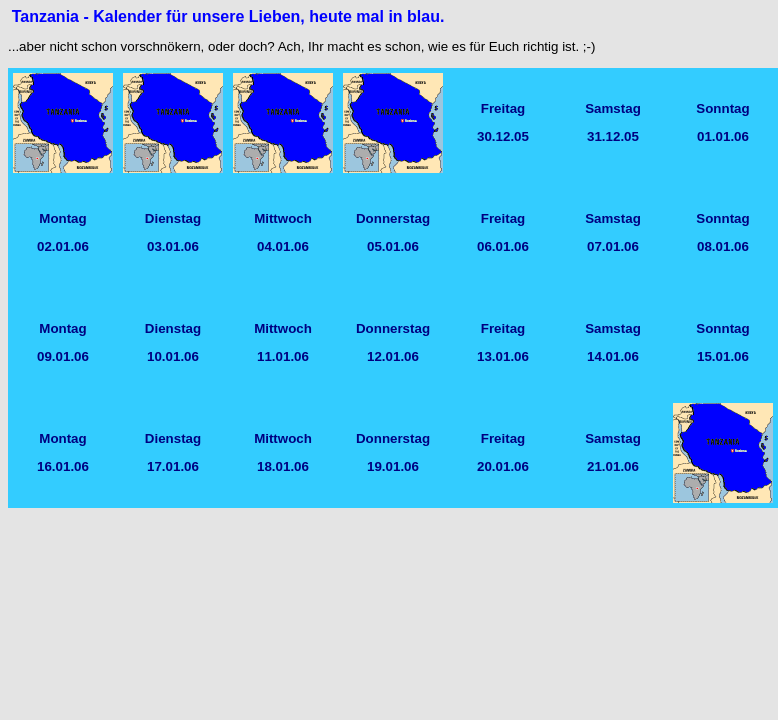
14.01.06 (613, 356)
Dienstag (173, 218)
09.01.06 (63, 356)
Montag (62, 218)
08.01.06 (723, 246)
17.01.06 (173, 466)
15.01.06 (723, 356)
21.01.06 (613, 466)
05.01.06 (393, 246)
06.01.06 (503, 246)
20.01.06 (503, 466)
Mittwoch (283, 218)
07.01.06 (613, 246)
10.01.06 (173, 356)
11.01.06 (283, 356)
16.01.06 (63, 466)
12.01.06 (393, 356)
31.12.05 (613, 136)
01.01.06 (723, 136)
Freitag (503, 108)
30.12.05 (503, 136)
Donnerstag (393, 218)
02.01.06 (63, 246)
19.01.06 (393, 466)
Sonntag (722, 108)
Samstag (613, 108)
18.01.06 (283, 466)
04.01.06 (283, 246)
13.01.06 (503, 356)
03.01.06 (173, 246)
